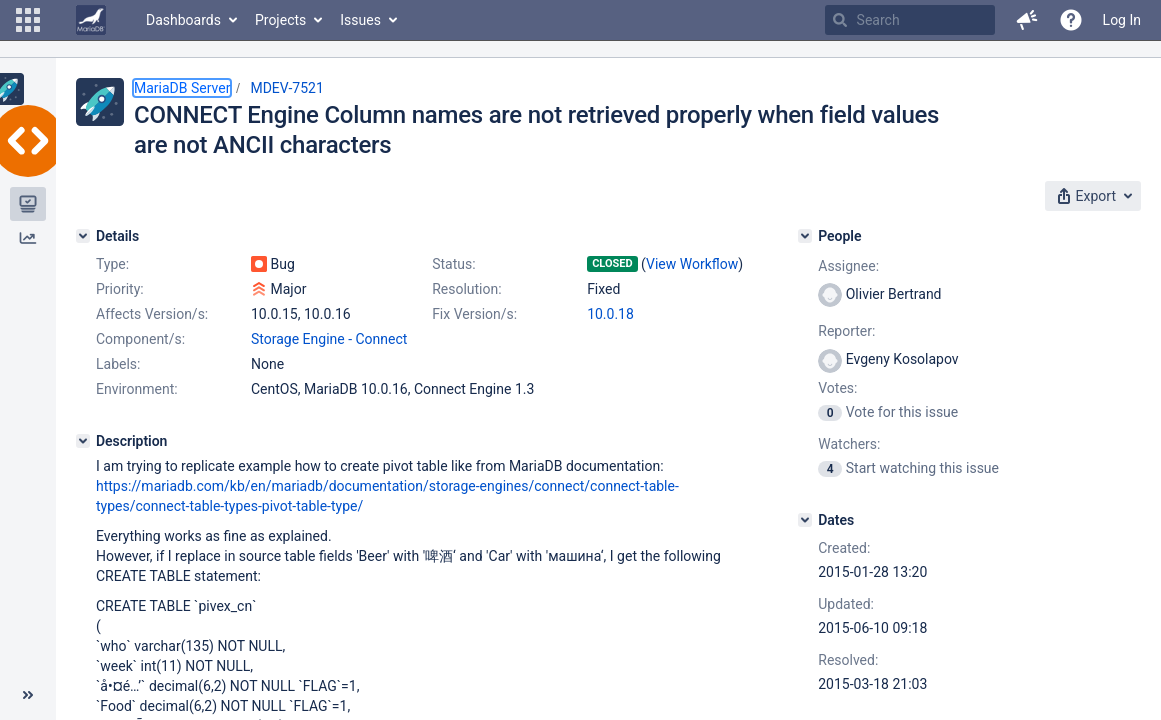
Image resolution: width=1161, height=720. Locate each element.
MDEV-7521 (286, 88)
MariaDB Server (182, 88)
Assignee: (848, 266)
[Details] (83, 236)
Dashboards (183, 20)
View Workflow (692, 264)
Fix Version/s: (474, 314)
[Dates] (805, 520)
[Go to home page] (91, 20)
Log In (1122, 20)
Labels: (118, 364)
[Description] (83, 441)
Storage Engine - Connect (329, 339)
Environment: (137, 389)
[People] (805, 236)
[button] (28, 20)
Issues (360, 20)
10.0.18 (610, 314)
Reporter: (846, 331)
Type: (112, 264)
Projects (280, 20)
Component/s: (140, 339)
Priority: (120, 289)
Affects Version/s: (152, 314)
